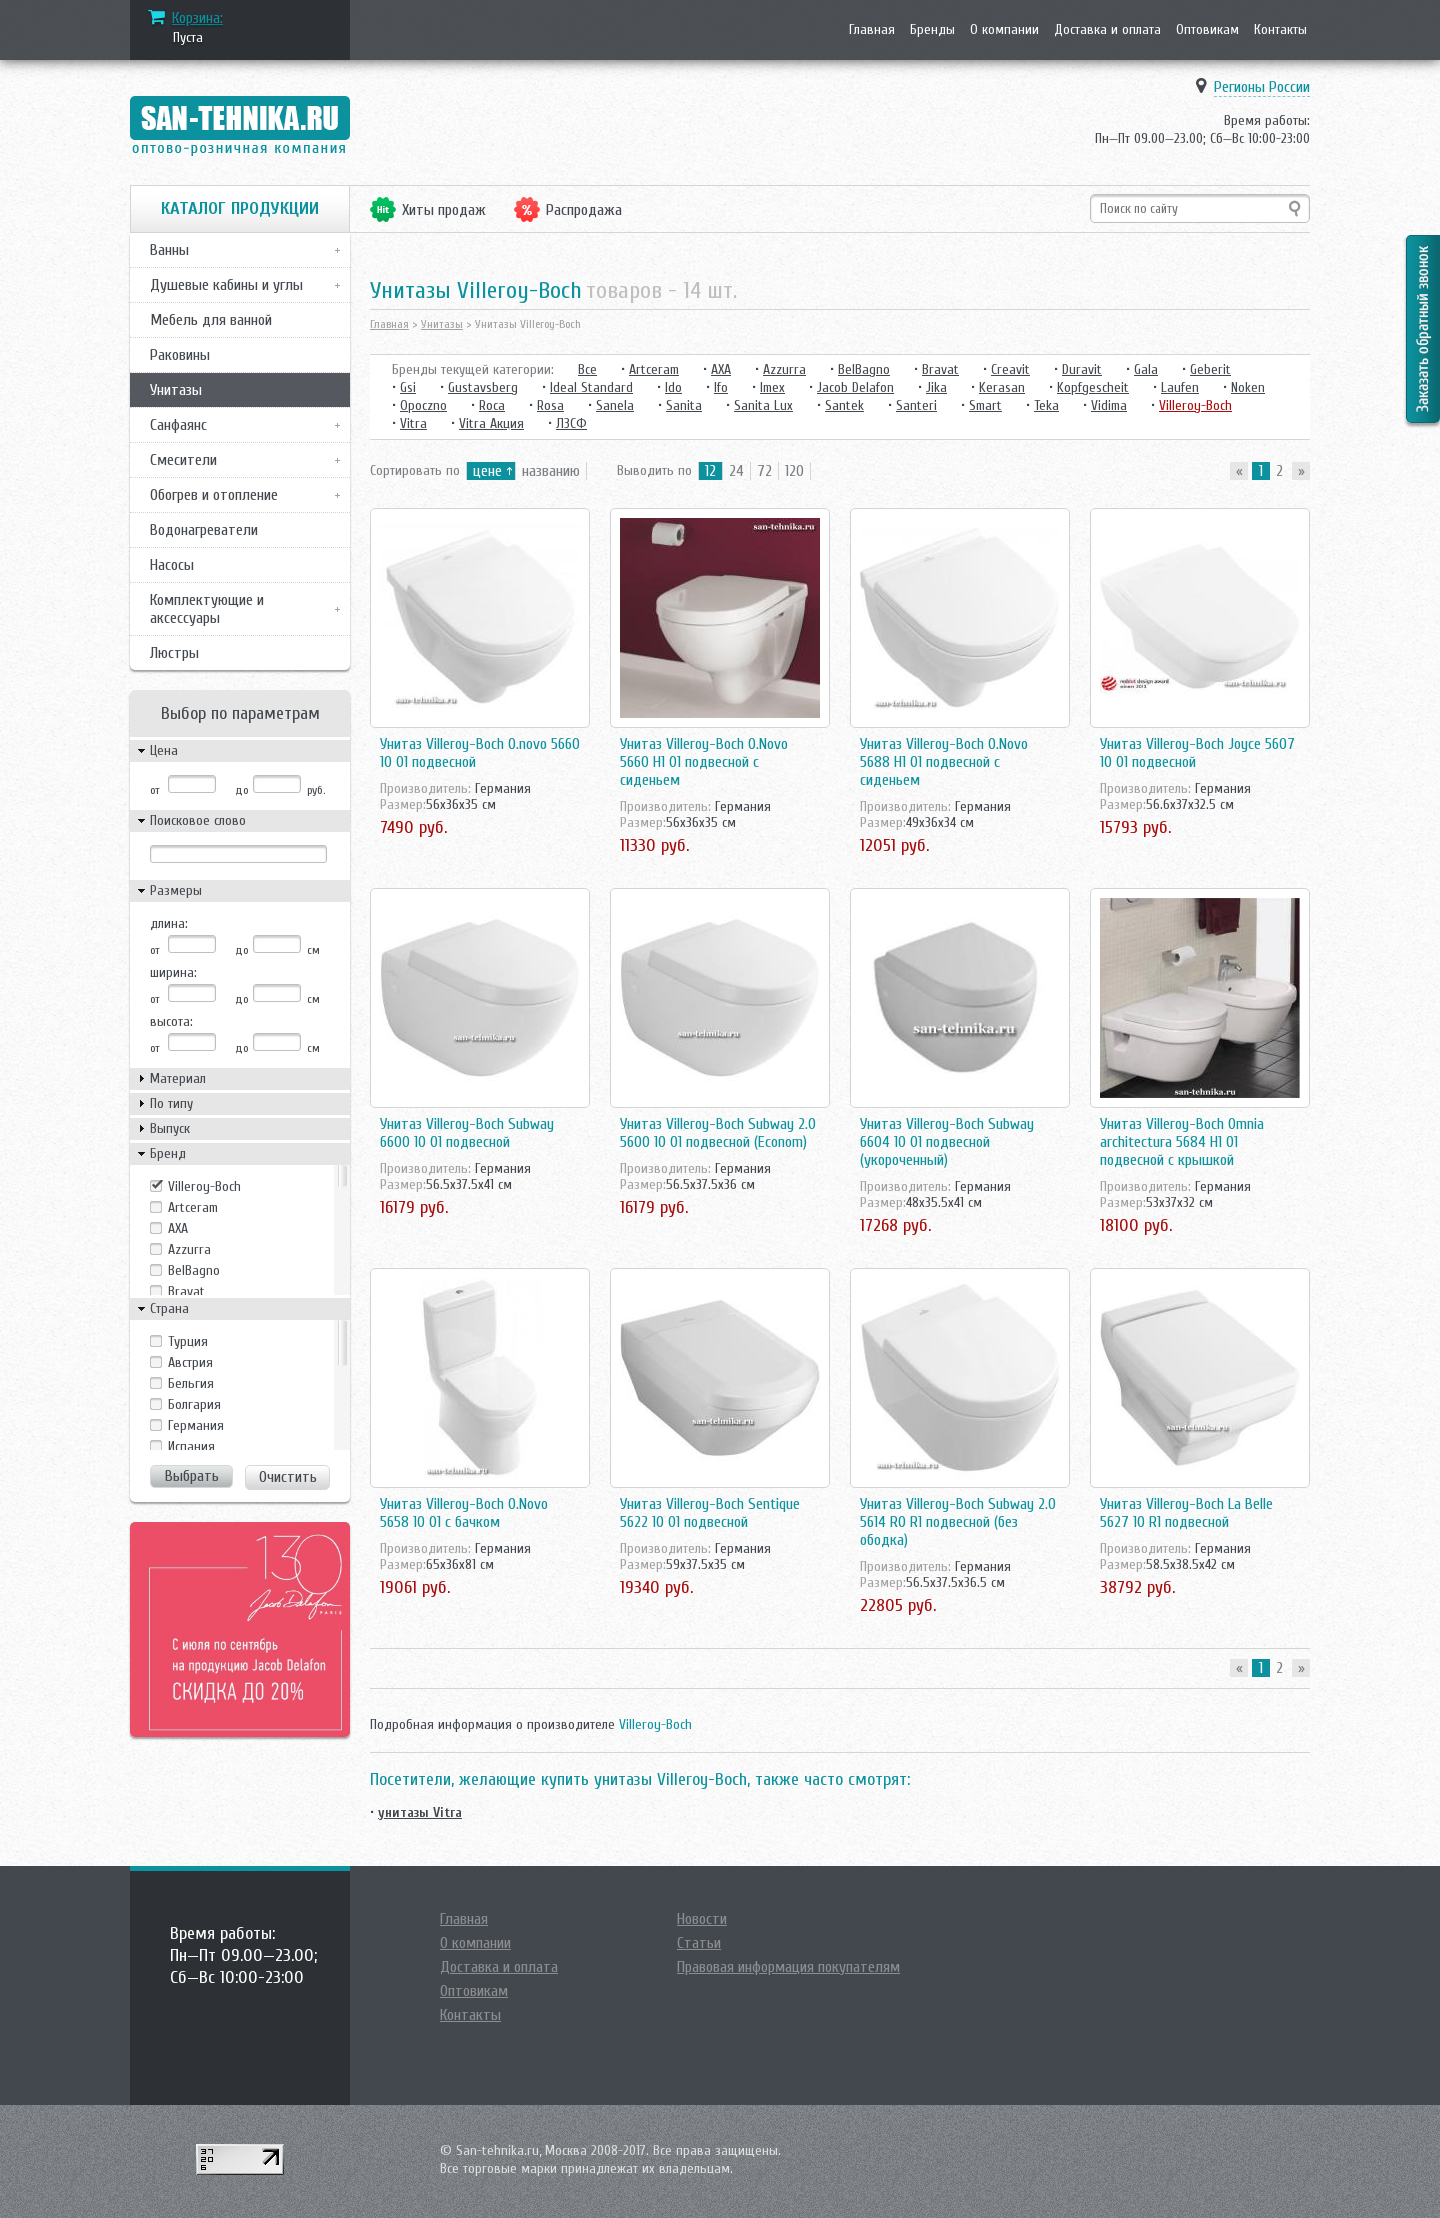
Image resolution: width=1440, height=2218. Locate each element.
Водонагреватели (204, 530)
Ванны (169, 250)
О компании (1004, 29)
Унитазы (176, 390)
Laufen (1180, 387)
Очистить (288, 1477)
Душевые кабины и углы (226, 285)
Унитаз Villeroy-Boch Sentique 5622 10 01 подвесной (710, 1513)
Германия (196, 1425)
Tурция (188, 1341)
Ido (673, 387)
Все (587, 369)
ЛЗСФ (571, 423)
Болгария (194, 1404)
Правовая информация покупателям (788, 1967)
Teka (1046, 405)
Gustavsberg (483, 387)
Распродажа (584, 210)
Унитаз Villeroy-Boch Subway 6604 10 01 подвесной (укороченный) (947, 1142)
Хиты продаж (444, 210)
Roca (492, 405)
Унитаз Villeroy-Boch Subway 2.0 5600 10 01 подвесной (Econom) (718, 1133)
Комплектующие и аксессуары (207, 609)
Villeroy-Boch (204, 1186)
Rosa (550, 405)
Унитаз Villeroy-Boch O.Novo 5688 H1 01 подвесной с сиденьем (944, 762)
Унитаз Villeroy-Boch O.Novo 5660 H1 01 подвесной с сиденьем (704, 762)
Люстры (174, 653)
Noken (1248, 387)
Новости (702, 1919)
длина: (169, 923)
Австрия (190, 1362)
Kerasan (1002, 387)
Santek (844, 405)
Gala (1146, 369)
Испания (191, 1446)
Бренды (932, 29)
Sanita (684, 405)
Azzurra (189, 1249)
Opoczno (423, 405)
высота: (171, 1021)
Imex (772, 387)
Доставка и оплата (1107, 29)
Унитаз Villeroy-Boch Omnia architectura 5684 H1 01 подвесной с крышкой (1182, 1142)
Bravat (186, 1291)
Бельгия (191, 1383)
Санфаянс (178, 425)
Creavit (1010, 369)
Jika (936, 387)
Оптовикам (1207, 29)
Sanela (615, 405)
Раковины (180, 355)
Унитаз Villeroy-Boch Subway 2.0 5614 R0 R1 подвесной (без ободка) (958, 1522)
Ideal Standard (591, 387)
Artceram (193, 1207)
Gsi (408, 387)
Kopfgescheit (1093, 387)
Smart (985, 405)
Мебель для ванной (211, 320)
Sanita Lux (763, 405)
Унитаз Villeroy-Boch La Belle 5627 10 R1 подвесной (1186, 1513)
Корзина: (197, 18)
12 (710, 471)
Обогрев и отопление (214, 495)
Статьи (699, 1943)
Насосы (172, 565)
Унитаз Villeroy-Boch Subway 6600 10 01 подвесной (467, 1133)
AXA (178, 1228)
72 (764, 471)
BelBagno (194, 1270)
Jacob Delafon (855, 387)
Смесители (183, 460)
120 (794, 471)
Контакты (1280, 29)
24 (736, 471)
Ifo (721, 387)
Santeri (916, 405)
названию (551, 471)
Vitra (413, 423)
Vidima (1109, 405)
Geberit (1210, 369)
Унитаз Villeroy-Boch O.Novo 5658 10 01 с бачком (464, 1513)
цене (487, 471)
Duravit (1082, 369)
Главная (872, 29)
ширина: (173, 972)
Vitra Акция (491, 423)
